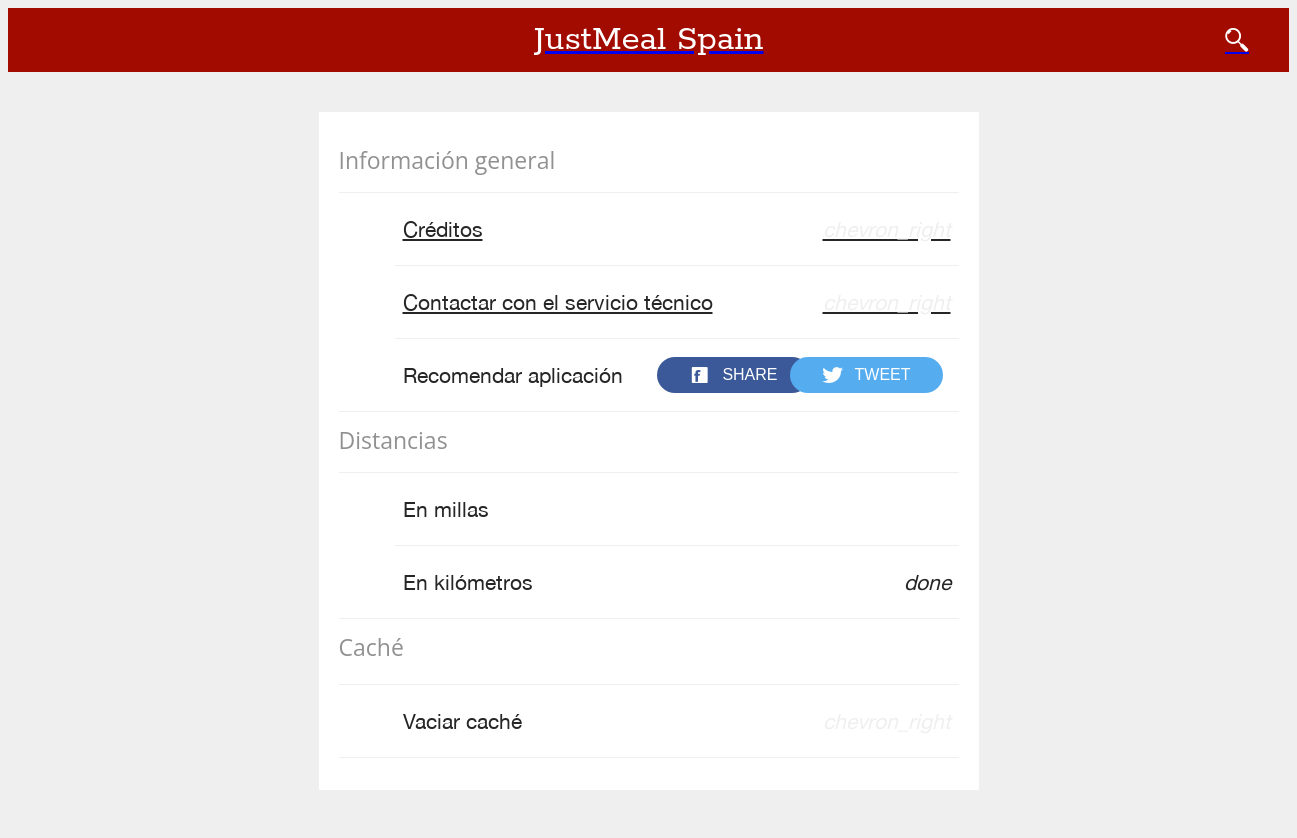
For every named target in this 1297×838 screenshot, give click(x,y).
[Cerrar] (40, 40)
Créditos (677, 229)
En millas (446, 509)
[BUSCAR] (1237, 40)
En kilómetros (677, 582)
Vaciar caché (677, 721)
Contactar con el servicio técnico (677, 302)
